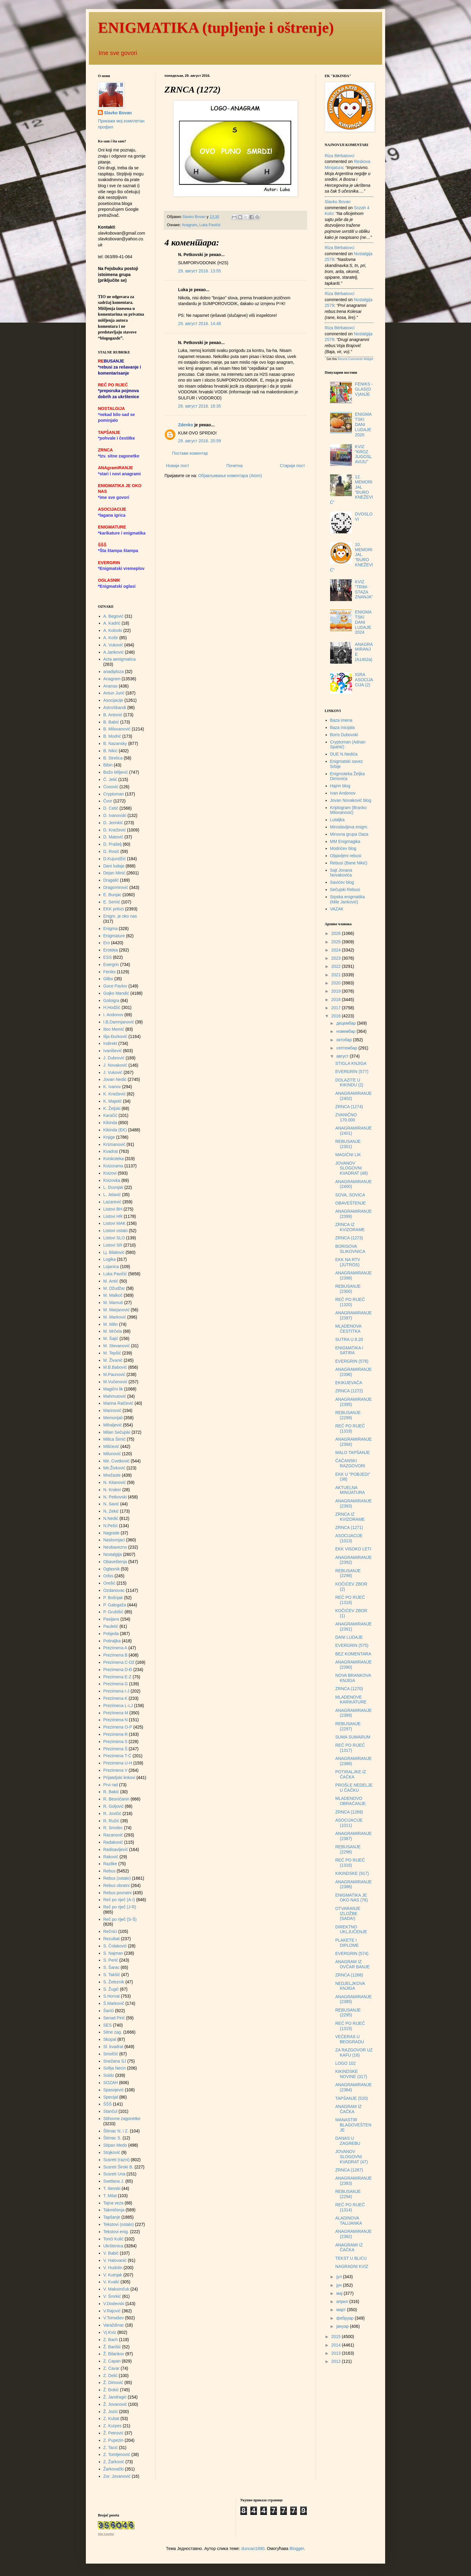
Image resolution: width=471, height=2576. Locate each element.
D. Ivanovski (114, 815)
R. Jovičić (112, 1813)
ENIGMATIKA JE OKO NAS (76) (351, 1898)
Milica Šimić (114, 1439)
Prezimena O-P (117, 1727)
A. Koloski (112, 630)
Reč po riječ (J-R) (119, 1906)
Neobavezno (115, 1547)
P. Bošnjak (113, 1597)
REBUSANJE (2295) (348, 2013)
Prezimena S (115, 1741)
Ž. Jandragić (115, 2397)
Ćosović (111, 786)
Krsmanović (114, 1144)
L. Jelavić (112, 1194)
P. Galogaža (114, 1604)
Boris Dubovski (344, 734)
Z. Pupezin (113, 2440)
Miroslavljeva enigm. (349, 827)
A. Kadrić (112, 623)
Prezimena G (115, 1683)
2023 (336, 958)
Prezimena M (115, 1712)
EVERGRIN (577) (352, 1071)
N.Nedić (111, 1518)
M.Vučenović (115, 1381)
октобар (344, 1039)
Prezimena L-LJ (118, 1705)
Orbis (108, 1575)
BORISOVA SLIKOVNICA (350, 1249)
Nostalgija (112, 1554)
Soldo (108, 2075)
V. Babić (111, 2253)
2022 (336, 966)
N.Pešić (110, 1525)
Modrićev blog (343, 848)
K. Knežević (114, 1093)
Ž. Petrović (113, 2433)
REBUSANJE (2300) (348, 1289)
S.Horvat (111, 1996)
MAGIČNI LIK (348, 1154)
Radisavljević (115, 1849)
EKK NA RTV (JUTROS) (347, 1262)
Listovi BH (112, 1209)
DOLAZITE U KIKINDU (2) (349, 1083)
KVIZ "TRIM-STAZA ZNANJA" (364, 589)
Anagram (189, 225)
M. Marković (114, 1317)
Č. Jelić (110, 779)
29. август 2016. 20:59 (199, 440)
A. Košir (110, 637)
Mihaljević (112, 1425)
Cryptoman (113, 794)
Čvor (107, 800)
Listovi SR (112, 1245)
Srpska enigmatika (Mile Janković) (347, 899)
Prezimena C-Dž (119, 1662)
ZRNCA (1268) (349, 1975)
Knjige (109, 1137)
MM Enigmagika (345, 841)
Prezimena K (115, 1698)
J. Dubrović (114, 1057)
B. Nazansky (115, 743)
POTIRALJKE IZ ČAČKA (350, 1774)
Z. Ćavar (111, 2368)
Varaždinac (113, 2325)
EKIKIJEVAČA (348, 1382)
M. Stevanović (116, 1345)
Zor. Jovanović (117, 2476)
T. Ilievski (112, 2188)
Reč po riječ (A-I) (119, 1899)
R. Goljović (113, 1806)
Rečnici (110, 1931)
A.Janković (113, 652)
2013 (336, 2353)
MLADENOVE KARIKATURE (350, 1700)
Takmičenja (114, 2209)
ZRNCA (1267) (349, 2170)
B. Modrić (112, 736)
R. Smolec (113, 1827)
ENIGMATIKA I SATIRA (349, 1350)
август (342, 1056)
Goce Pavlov (115, 986)
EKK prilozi (113, 908)
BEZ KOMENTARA (353, 1653)
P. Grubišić (113, 1611)
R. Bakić (111, 1791)
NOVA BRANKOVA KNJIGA (353, 1678)
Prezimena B (115, 1655)
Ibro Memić (113, 1029)
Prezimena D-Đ (117, 1669)
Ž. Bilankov (113, 2353)
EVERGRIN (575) (352, 1645)
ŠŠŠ (107, 2104)
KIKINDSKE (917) (352, 1873)
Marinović (112, 1410)
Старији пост (292, 465)
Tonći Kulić (113, 2238)
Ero (106, 942)
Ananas (110, 686)
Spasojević (113, 2089)
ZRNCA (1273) (349, 1237)
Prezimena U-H (117, 1763)
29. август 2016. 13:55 (199, 270)
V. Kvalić (111, 2281)
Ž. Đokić (111, 2389)
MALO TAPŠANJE (352, 1452)
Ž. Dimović (113, 2382)
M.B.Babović (115, 1367)
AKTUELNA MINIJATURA (350, 1490)
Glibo (108, 978)
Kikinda (110, 1122)
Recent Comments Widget (355, 359)
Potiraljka (112, 1640)
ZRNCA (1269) (349, 1812)
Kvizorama (113, 1165)
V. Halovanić (115, 2260)
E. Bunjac (112, 894)
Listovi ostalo (115, 1230)
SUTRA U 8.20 (349, 1339)
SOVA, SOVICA (350, 1194)
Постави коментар (190, 453)
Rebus (109, 1871)
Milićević (111, 1446)
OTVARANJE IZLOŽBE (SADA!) (347, 1913)
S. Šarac (111, 1967)
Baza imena (341, 720)
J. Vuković (112, 1072)
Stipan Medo (115, 2145)
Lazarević (112, 1201)
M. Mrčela (112, 1331)
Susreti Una (114, 2173)
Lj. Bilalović (114, 1252)
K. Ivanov (112, 1086)
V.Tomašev (113, 2317)
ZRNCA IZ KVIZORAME (350, 1227)
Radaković (113, 1842)
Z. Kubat (111, 2418)
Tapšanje (111, 2217)
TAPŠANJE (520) (351, 2098)
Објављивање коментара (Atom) (230, 475)
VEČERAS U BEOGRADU (349, 2039)
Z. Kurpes (112, 2425)
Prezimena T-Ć (117, 1755)
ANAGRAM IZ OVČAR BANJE (352, 1964)
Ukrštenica (113, 2245)
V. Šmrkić (112, 2296)
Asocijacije (113, 700)
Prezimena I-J (116, 1691)
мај (339, 2293)
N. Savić (111, 1503)
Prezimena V (115, 1770)
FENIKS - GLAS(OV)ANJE (364, 389)
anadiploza (113, 671)
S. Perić (110, 1960)
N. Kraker (112, 1489)
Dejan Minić (114, 872)
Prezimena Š (115, 1748)
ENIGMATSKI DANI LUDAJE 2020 (363, 424)
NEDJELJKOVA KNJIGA (350, 1986)
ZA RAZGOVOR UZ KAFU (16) (354, 2052)
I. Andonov (113, 1014)
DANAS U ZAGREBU (347, 2141)
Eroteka (110, 950)
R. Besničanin (116, 1799)
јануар (343, 2326)
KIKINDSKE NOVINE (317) (351, 2074)
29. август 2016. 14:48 (199, 323)
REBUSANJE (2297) (348, 1726)
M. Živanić (113, 1360)
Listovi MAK (114, 1223)
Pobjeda (111, 1633)
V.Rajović (112, 2310)
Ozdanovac (114, 1590)
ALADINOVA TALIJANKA (348, 2221)
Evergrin (111, 964)
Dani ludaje (114, 866)
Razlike (110, 1863)
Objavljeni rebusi (346, 855)
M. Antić (111, 1281)
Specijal (110, 2097)
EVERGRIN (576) (352, 1361)
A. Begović (113, 616)
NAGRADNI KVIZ (351, 2266)
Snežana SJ (114, 2061)
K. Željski (112, 1108)
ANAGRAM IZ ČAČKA (348, 2109)
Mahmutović (114, 1396)
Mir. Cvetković (116, 1461)
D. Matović (113, 836)
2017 (336, 1007)
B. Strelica (113, 758)
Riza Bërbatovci (339, 155)
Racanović (113, 1835)
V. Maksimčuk (116, 2289)
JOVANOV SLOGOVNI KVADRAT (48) (351, 1168)
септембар (347, 1048)
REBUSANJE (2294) (348, 2194)
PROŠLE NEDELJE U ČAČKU (354, 1788)
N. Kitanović (114, 1482)
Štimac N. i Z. (116, 2131)
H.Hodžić (112, 1007)
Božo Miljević (115, 772)
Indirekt (110, 1043)
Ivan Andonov (343, 793)
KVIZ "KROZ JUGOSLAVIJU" (363, 454)
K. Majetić (112, 1101)
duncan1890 (253, 2548)
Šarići (108, 2010)
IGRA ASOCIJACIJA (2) (364, 679)
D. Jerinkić (113, 822)
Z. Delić (110, 2375)
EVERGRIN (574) (352, 1953)
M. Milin (110, 1324)
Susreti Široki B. (118, 2167)
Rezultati (111, 1938)
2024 (336, 950)
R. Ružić (111, 1820)
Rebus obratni (116, 1885)
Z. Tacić (110, 2447)
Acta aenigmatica (119, 659)
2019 (336, 991)
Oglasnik (111, 1568)
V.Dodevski (114, 2303)
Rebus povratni (117, 1892)
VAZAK (337, 908)
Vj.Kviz (109, 2332)
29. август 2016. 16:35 (199, 406)
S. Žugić (111, 1989)
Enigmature (114, 935)
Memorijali (113, 1417)
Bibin (108, 765)
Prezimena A (115, 1647)
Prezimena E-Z (117, 1676)
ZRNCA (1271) (349, 1527)
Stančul (110, 2111)
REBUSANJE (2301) (348, 1144)
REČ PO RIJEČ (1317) (350, 1748)
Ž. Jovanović (115, 2404)
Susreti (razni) (116, 2159)
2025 (336, 941)
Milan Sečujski (116, 1432)
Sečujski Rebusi (345, 889)
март (341, 2309)
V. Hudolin (112, 2267)
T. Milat (110, 2195)
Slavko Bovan (118, 112)
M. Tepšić (112, 1353)
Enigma (110, 928)
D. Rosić (111, 851)
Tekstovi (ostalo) (118, 2224)
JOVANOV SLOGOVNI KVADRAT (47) (351, 2156)
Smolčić (110, 2053)
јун (339, 2285)
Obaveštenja (115, 1561)
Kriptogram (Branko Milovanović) (348, 810)
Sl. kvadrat (113, 2046)
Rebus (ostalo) (117, 1878)
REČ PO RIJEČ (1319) (350, 1428)
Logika (109, 1259)
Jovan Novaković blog (350, 800)
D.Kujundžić (114, 858)
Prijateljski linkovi (119, 1777)
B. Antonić (112, 714)
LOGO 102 (345, 2063)
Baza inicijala (342, 727)
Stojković (111, 2152)
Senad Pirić (114, 2017)
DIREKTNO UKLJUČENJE (351, 1929)
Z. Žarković (113, 2461)
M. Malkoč (113, 1295)
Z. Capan (112, 2361)
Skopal (109, 2039)
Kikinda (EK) (115, 1129)
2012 (336, 2361)
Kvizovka (111, 1180)
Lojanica (111, 1266)
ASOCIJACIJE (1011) (348, 1823)
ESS (107, 957)
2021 (336, 974)
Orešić (109, 1583)
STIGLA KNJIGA (350, 1063)
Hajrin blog (340, 785)
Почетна (234, 465)
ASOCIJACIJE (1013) (348, 1538)
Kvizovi (110, 1173)
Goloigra (111, 1000)
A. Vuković (113, 644)
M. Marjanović (116, 1309)
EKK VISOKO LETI (353, 1549)
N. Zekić (111, 1511)
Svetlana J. (113, 2181)
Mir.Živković (114, 1467)
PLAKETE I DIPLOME (347, 1943)
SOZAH (110, 2082)
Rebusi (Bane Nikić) (349, 862)
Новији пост (177, 465)
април (342, 2301)
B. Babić (111, 722)
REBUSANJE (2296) (348, 1849)
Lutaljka (337, 819)
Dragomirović (115, 887)
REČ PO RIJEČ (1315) (350, 2026)
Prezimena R (115, 1734)
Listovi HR (113, 1216)
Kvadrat (110, 1151)
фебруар (345, 2318)
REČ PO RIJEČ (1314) (350, 2207)
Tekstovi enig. (116, 2231)
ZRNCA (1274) (349, 1106)
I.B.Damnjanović (118, 1022)
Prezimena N (115, 1719)
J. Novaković (115, 1065)
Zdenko (185, 424)
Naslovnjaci (114, 1539)
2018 (336, 999)
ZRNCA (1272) (349, 1390)
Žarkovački (113, 2469)
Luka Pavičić (210, 225)
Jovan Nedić (115, 1079)
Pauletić (111, 1626)
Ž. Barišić (112, 2346)
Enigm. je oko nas (120, 916)
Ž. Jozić (110, 2411)
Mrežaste (112, 1475)
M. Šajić (111, 1338)
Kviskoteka (113, 1158)
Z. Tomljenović (116, 2454)
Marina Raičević (118, 1403)
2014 (336, 2345)
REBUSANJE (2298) (348, 1573)
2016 (336, 1015)
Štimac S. (112, 2137)
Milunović (112, 1453)
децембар (346, 1023)
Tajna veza (113, 2202)
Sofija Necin (114, 2068)
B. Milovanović (117, 729)
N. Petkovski (115, 1497)
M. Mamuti (113, 1302)
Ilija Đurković (115, 1036)
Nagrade (111, 1532)
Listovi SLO (114, 1237)
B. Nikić (110, 750)
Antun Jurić (114, 693)
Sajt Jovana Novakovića (341, 873)
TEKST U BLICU (351, 2258)
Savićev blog (342, 882)
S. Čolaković (115, 1945)
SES (107, 2025)
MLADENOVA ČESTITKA (348, 1329)
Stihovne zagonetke (122, 2118)
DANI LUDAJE (349, 1637)
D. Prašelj (112, 844)
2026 (336, 933)
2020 (336, 983)
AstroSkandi (114, 707)
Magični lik (113, 1389)
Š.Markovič (113, 2003)
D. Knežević (114, 830)
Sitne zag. (112, 2032)
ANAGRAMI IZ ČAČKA (349, 2247)
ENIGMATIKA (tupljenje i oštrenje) (216, 27)
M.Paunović (114, 1374)
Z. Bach (110, 2339)
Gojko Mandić (116, 993)
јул (339, 2276)
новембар (346, 1031)
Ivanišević (112, 1050)
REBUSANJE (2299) (348, 1415)
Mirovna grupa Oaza (349, 834)
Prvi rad (110, 1784)
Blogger (297, 2548)
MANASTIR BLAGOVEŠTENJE (353, 2124)
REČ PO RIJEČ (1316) (350, 1863)
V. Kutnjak (112, 2274)
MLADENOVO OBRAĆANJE (350, 1801)
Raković (111, 1856)
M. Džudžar (114, 1288)
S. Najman (113, 1953)
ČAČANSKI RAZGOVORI (350, 1463)
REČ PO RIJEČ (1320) (350, 1302)
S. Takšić (111, 1974)
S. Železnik (113, 1981)
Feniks (109, 971)
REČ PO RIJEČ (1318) (350, 1600)
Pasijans (111, 1619)
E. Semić (111, 901)
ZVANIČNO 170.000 (346, 1117)
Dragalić (111, 880)
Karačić (110, 1115)
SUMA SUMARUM (352, 1737)
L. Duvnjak (113, 1187)
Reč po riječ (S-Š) (120, 1919)
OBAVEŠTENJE (350, 1203)
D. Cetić (111, 808)
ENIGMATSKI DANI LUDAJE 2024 (363, 622)
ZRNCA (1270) (349, 1688)
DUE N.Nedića (344, 754)
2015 (336, 2336)
